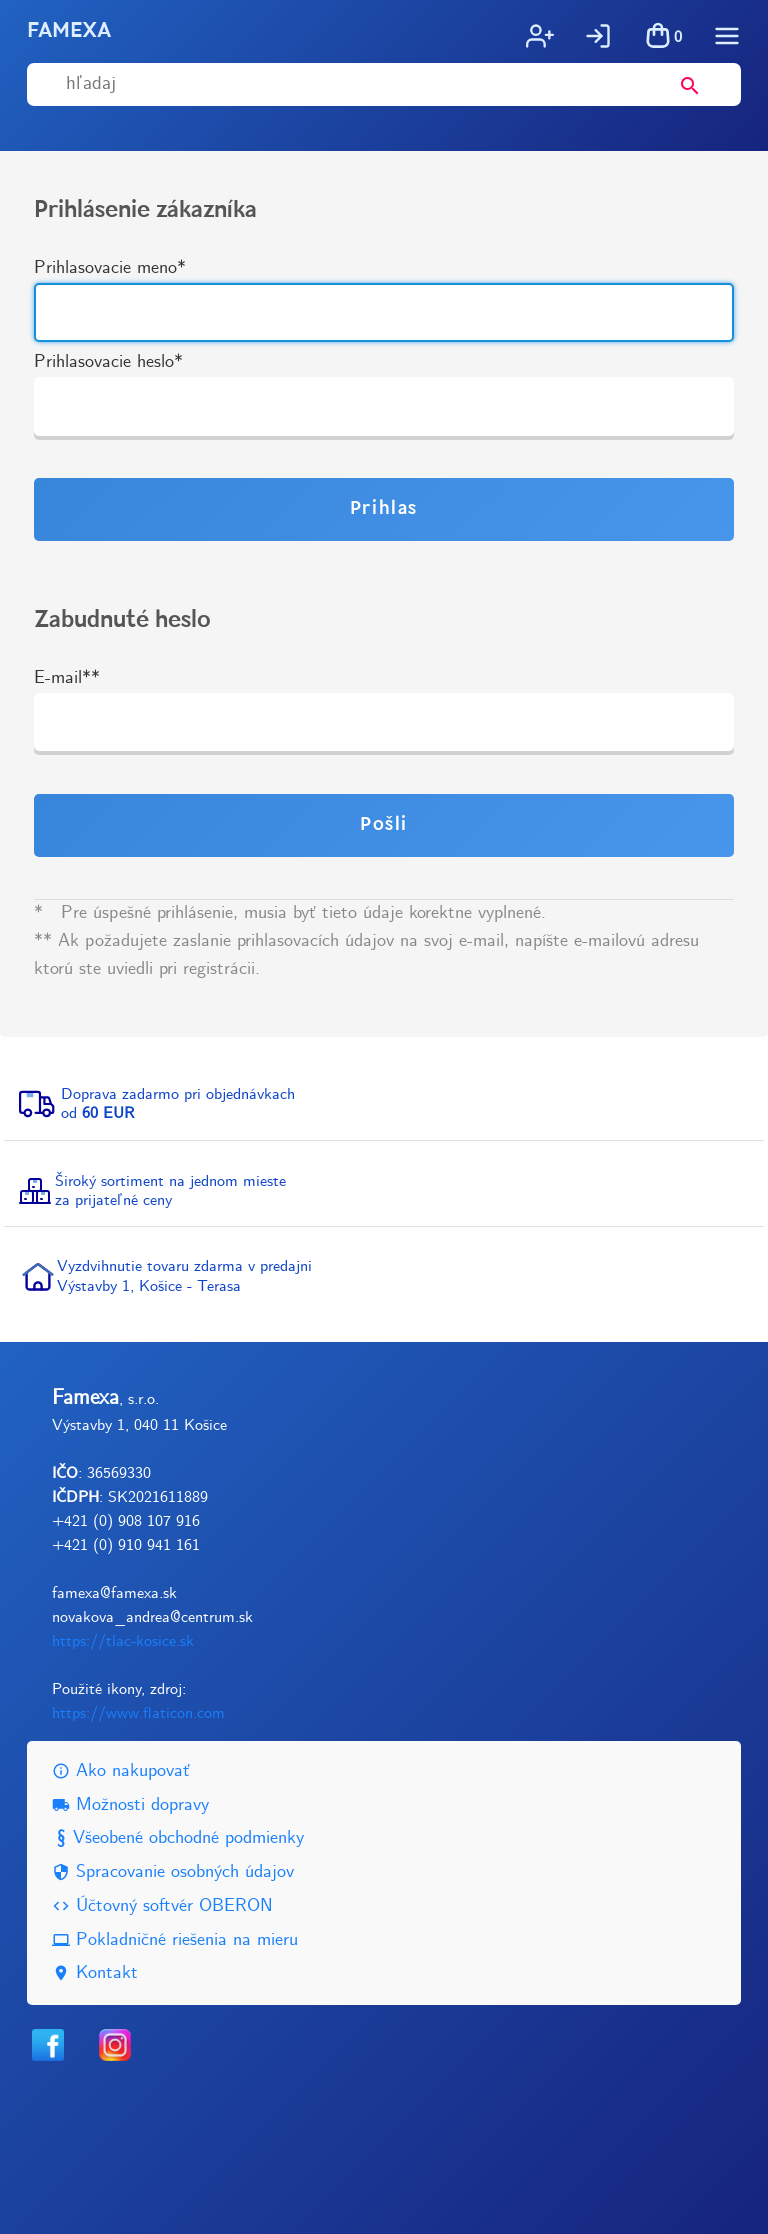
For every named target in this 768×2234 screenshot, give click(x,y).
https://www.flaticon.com (138, 1713)
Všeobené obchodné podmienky (178, 1838)
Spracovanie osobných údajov (173, 1872)
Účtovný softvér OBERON (162, 1906)
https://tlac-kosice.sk (123, 1641)
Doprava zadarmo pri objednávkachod (178, 1104)
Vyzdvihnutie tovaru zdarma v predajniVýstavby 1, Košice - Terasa (184, 1276)
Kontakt (95, 1973)
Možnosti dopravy (130, 1805)
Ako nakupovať (121, 1771)
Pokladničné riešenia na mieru (175, 1940)
